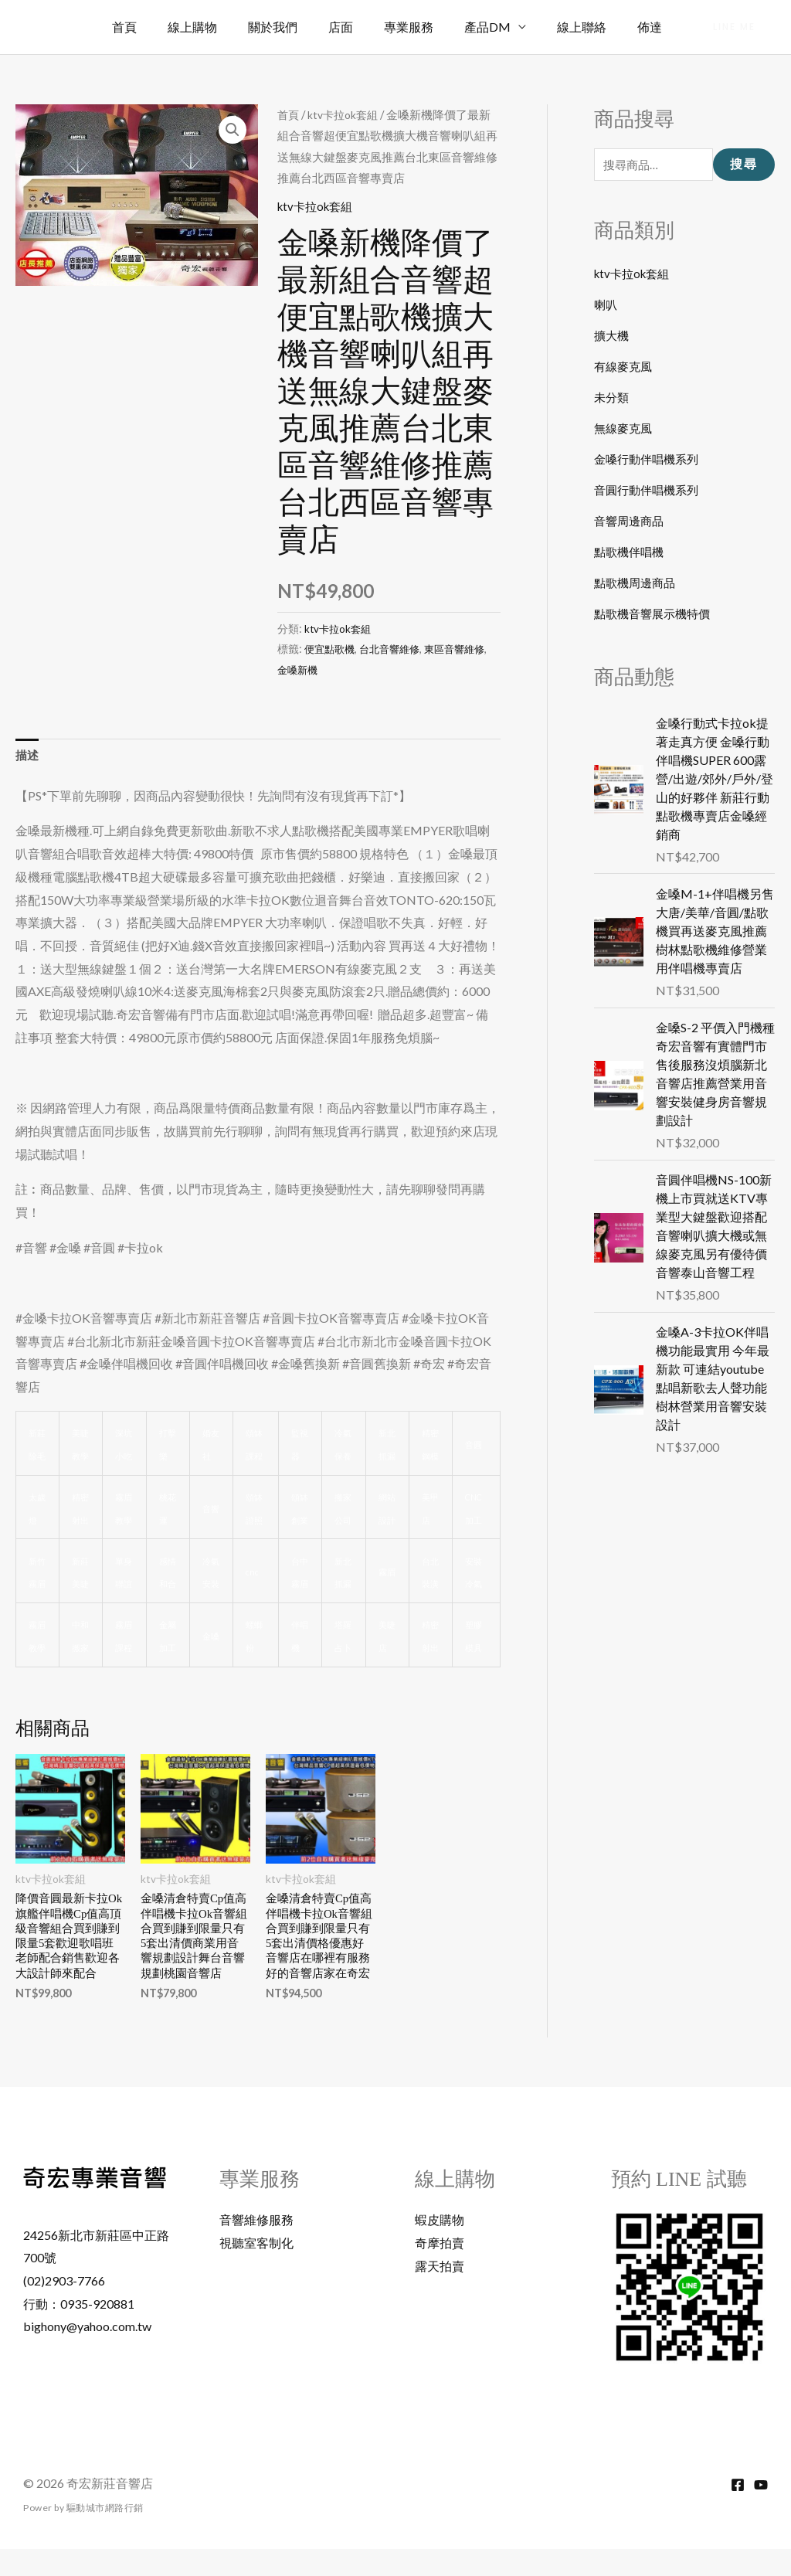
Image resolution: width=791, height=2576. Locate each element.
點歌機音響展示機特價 (656, 615)
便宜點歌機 (331, 648)
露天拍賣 (439, 2292)
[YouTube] (761, 2512)
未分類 (612, 399)
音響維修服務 (256, 2246)
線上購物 (232, 26)
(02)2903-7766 (64, 2307)
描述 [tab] (27, 756)
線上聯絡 (591, 26)
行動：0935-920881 (78, 2330)
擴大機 (612, 337)
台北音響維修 (395, 648)
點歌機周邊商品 (637, 584)
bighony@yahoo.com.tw (87, 2353)
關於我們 (306, 26)
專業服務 (430, 26)
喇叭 (606, 306)
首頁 (170, 26)
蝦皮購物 (439, 2246)
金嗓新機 (314, 669)
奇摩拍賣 (439, 2269)
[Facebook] (738, 2512)
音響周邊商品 (631, 522)
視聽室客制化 (256, 2269)
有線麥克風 (625, 368)
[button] (734, 27)
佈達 (652, 26)
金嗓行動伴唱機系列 (649, 461)
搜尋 (744, 166)
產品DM (503, 26)
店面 (368, 26)
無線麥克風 (625, 430)
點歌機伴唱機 (631, 553)
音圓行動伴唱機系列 (649, 491)
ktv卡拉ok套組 (346, 114)
